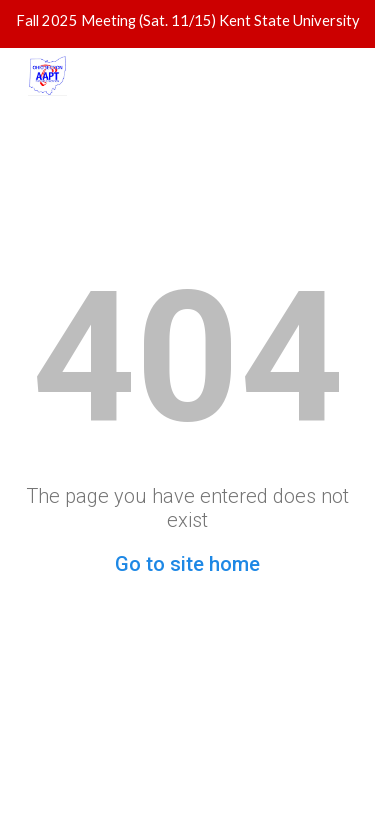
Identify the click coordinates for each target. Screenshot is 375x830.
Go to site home (187, 564)
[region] (187, 24)
